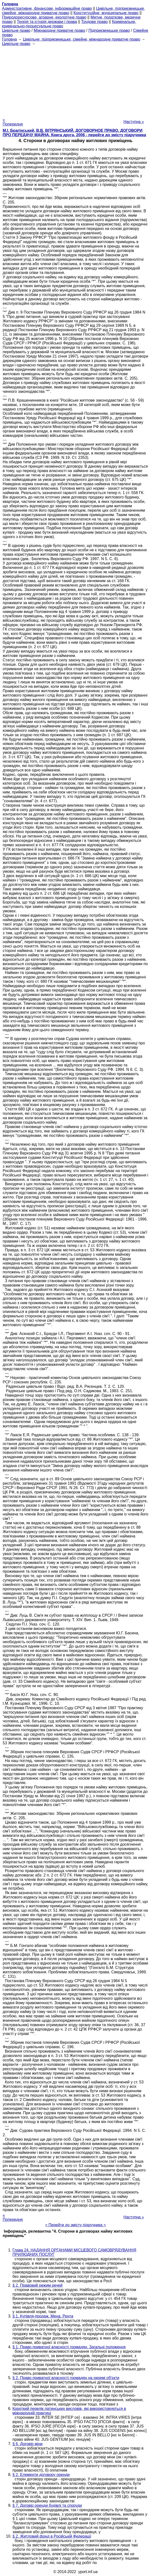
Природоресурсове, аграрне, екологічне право (44, 17)
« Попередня (13, 122)
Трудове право (94, 22)
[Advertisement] (75, 80)
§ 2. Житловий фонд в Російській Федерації (51, 2536)
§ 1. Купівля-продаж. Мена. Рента (42, 2316)
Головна (9, 39)
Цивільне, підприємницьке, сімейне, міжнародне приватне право (81, 39)
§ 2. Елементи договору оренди (41, 2475)
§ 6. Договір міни (27, 2444)
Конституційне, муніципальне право (106, 13)
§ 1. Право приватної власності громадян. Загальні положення (69, 2347)
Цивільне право (16, 30)
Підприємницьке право (109, 30)
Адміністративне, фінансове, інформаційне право (47, 8)
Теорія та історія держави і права (47, 22)
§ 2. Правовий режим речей (37, 2285)
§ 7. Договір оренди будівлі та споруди (47, 2505)
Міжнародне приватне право (59, 30)
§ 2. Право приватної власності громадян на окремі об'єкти (65, 2378)
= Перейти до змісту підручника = (75, 2225)
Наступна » (133, 122)
